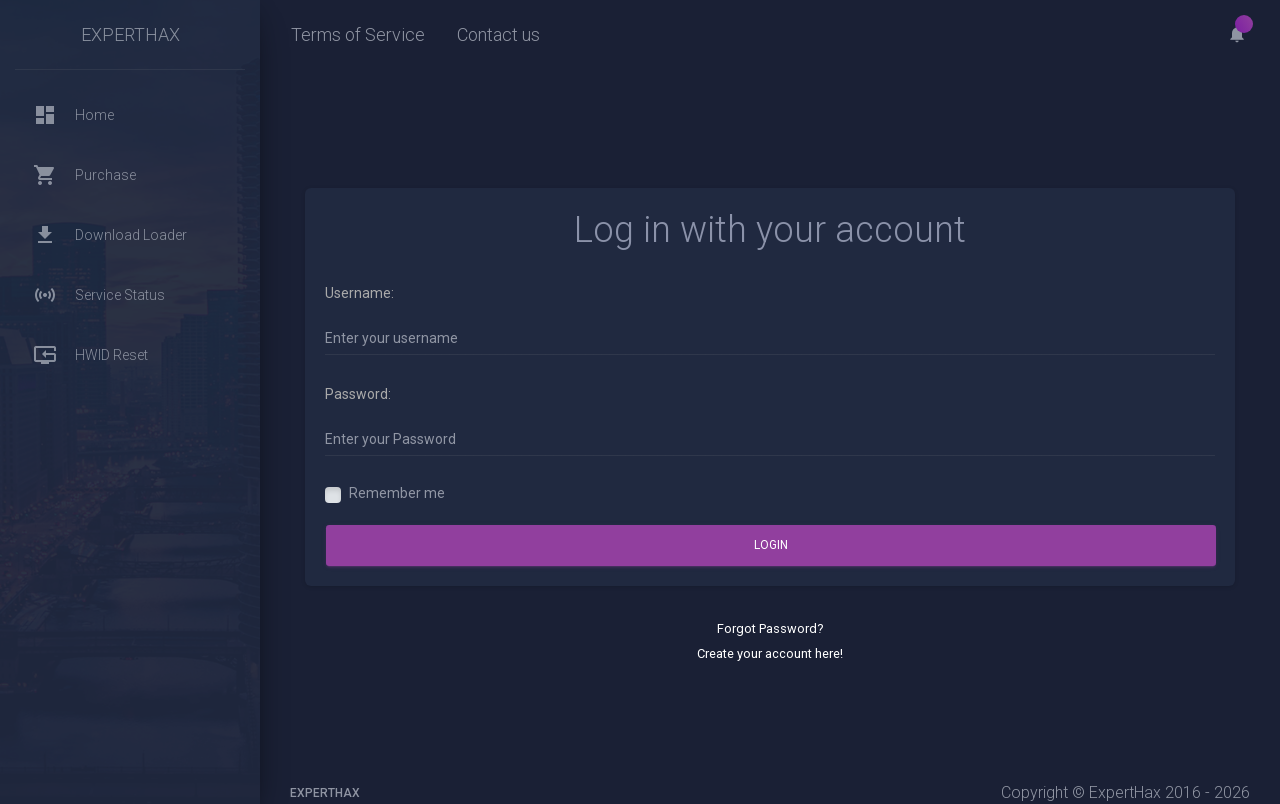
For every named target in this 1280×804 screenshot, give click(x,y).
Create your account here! (770, 653)
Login (771, 545)
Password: (358, 394)
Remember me (397, 493)
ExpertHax (130, 34)
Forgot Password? (770, 628)
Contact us (498, 34)
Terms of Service (358, 34)
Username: (359, 293)
